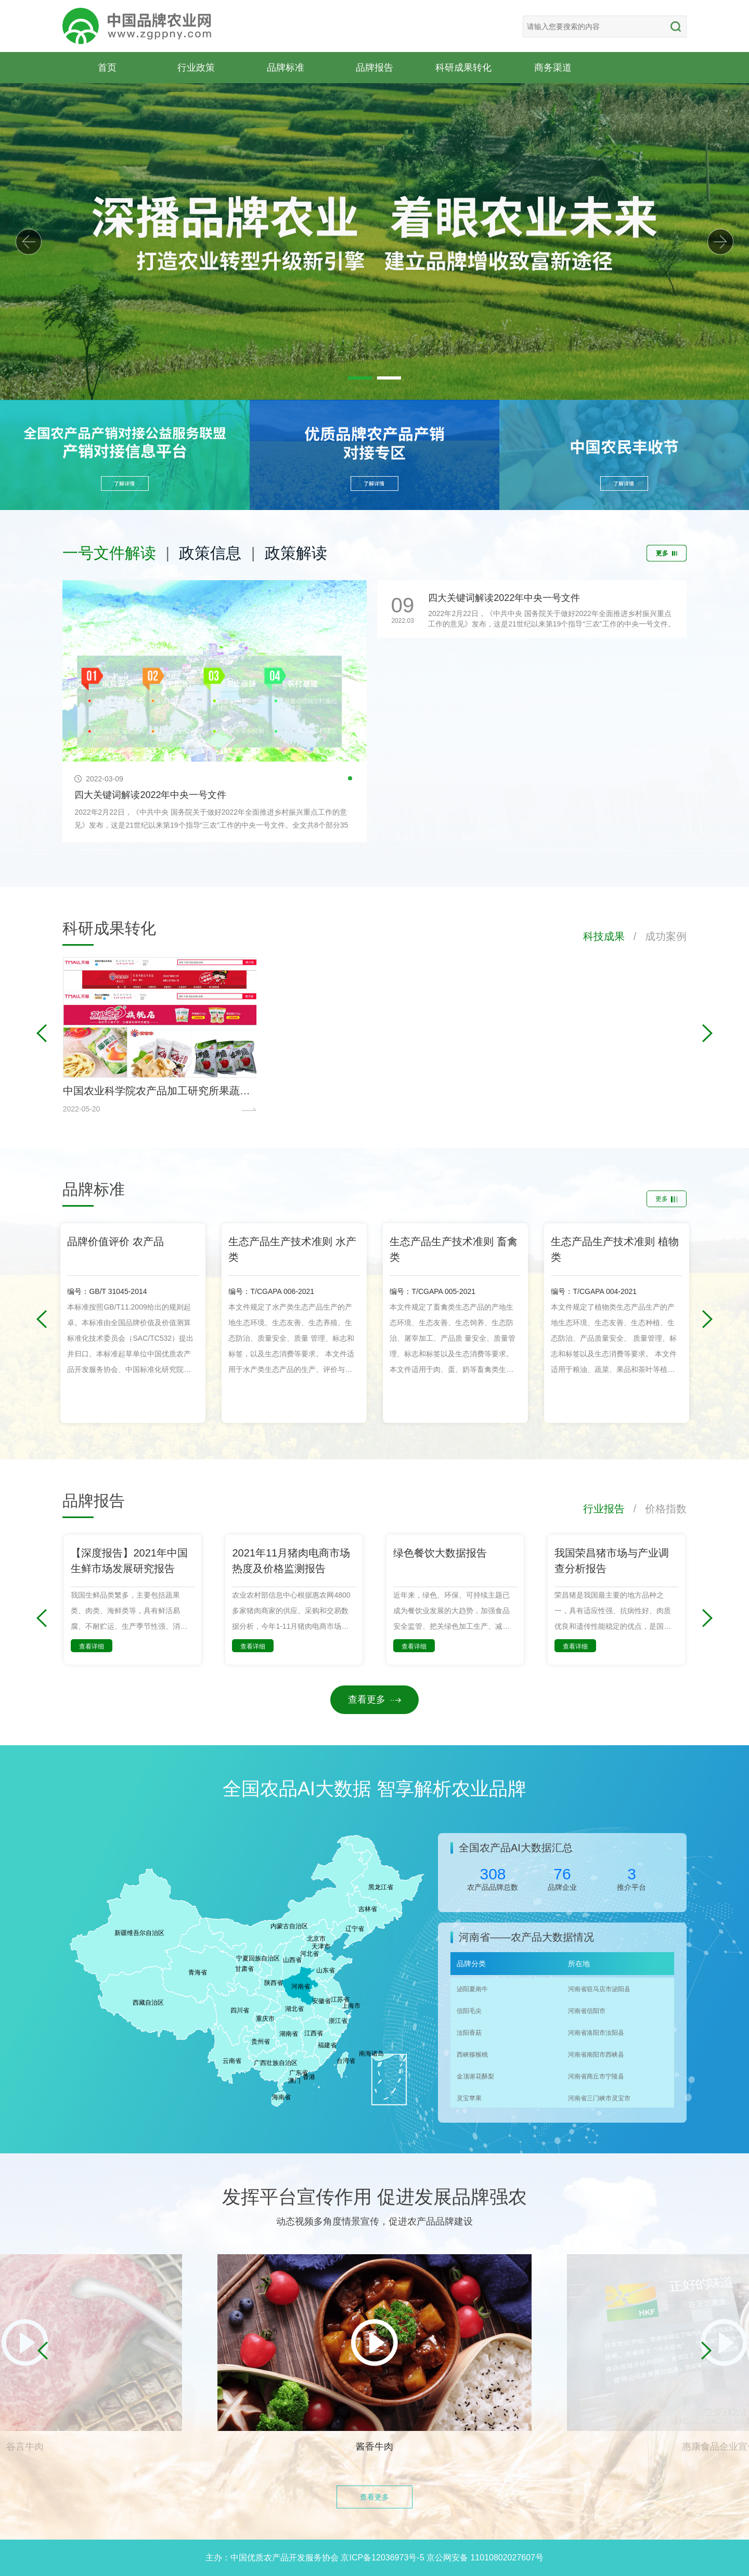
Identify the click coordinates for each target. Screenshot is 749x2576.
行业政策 (196, 67)
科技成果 (604, 936)
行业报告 (604, 1508)
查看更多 (374, 1699)
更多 (666, 553)
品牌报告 (374, 67)
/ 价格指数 (656, 1508)
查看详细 (91, 1646)
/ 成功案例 (656, 936)
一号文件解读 (109, 552)
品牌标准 (285, 67)
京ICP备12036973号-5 (382, 2557)
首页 (107, 67)
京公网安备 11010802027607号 (485, 2557)
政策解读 (296, 552)
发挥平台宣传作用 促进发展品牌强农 (374, 2196)
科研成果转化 (463, 67)
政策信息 (210, 552)
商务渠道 (553, 67)
